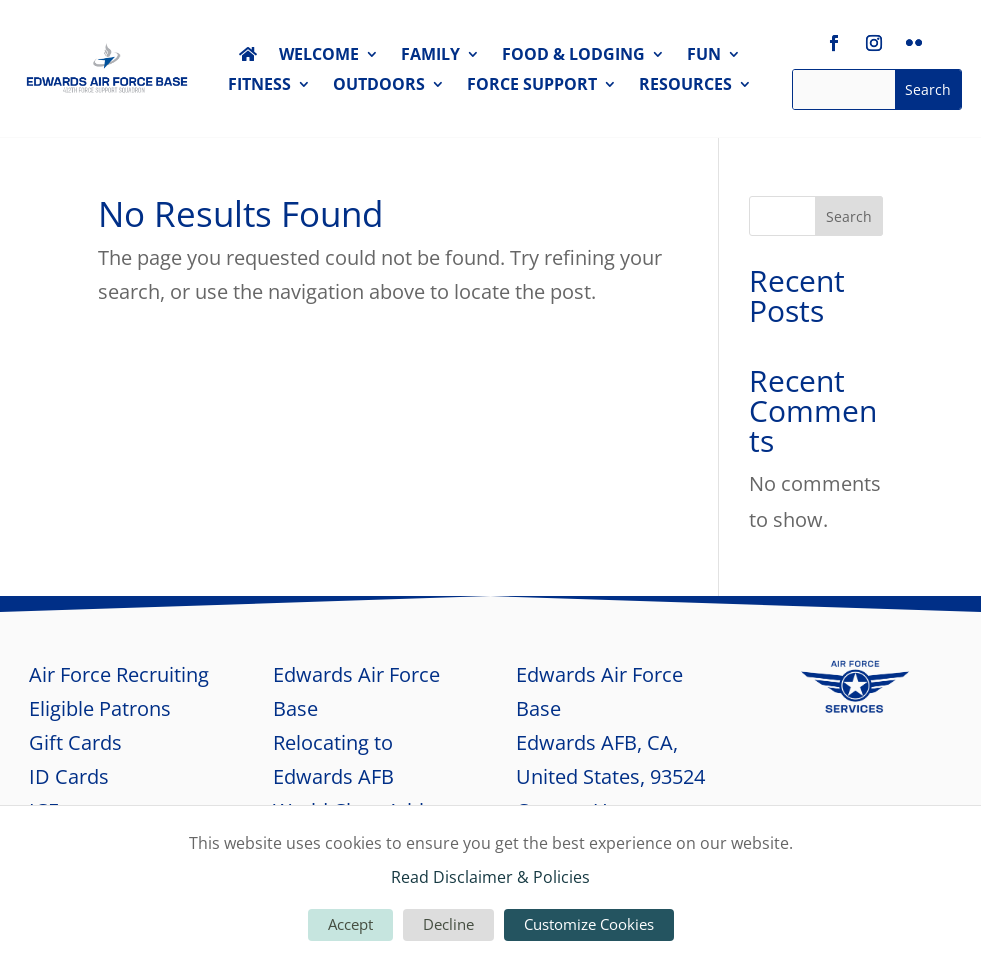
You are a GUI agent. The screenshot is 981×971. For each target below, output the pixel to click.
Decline (448, 924)
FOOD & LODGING (573, 56)
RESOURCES (685, 86)
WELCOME (319, 56)
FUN (704, 56)
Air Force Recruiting (119, 674)
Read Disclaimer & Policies (490, 877)
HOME (248, 58)
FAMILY (430, 56)
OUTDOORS (379, 86)
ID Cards (69, 776)
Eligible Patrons (100, 708)
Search (849, 216)
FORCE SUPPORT (532, 86)
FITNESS (259, 86)
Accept (350, 924)
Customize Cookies (589, 924)
